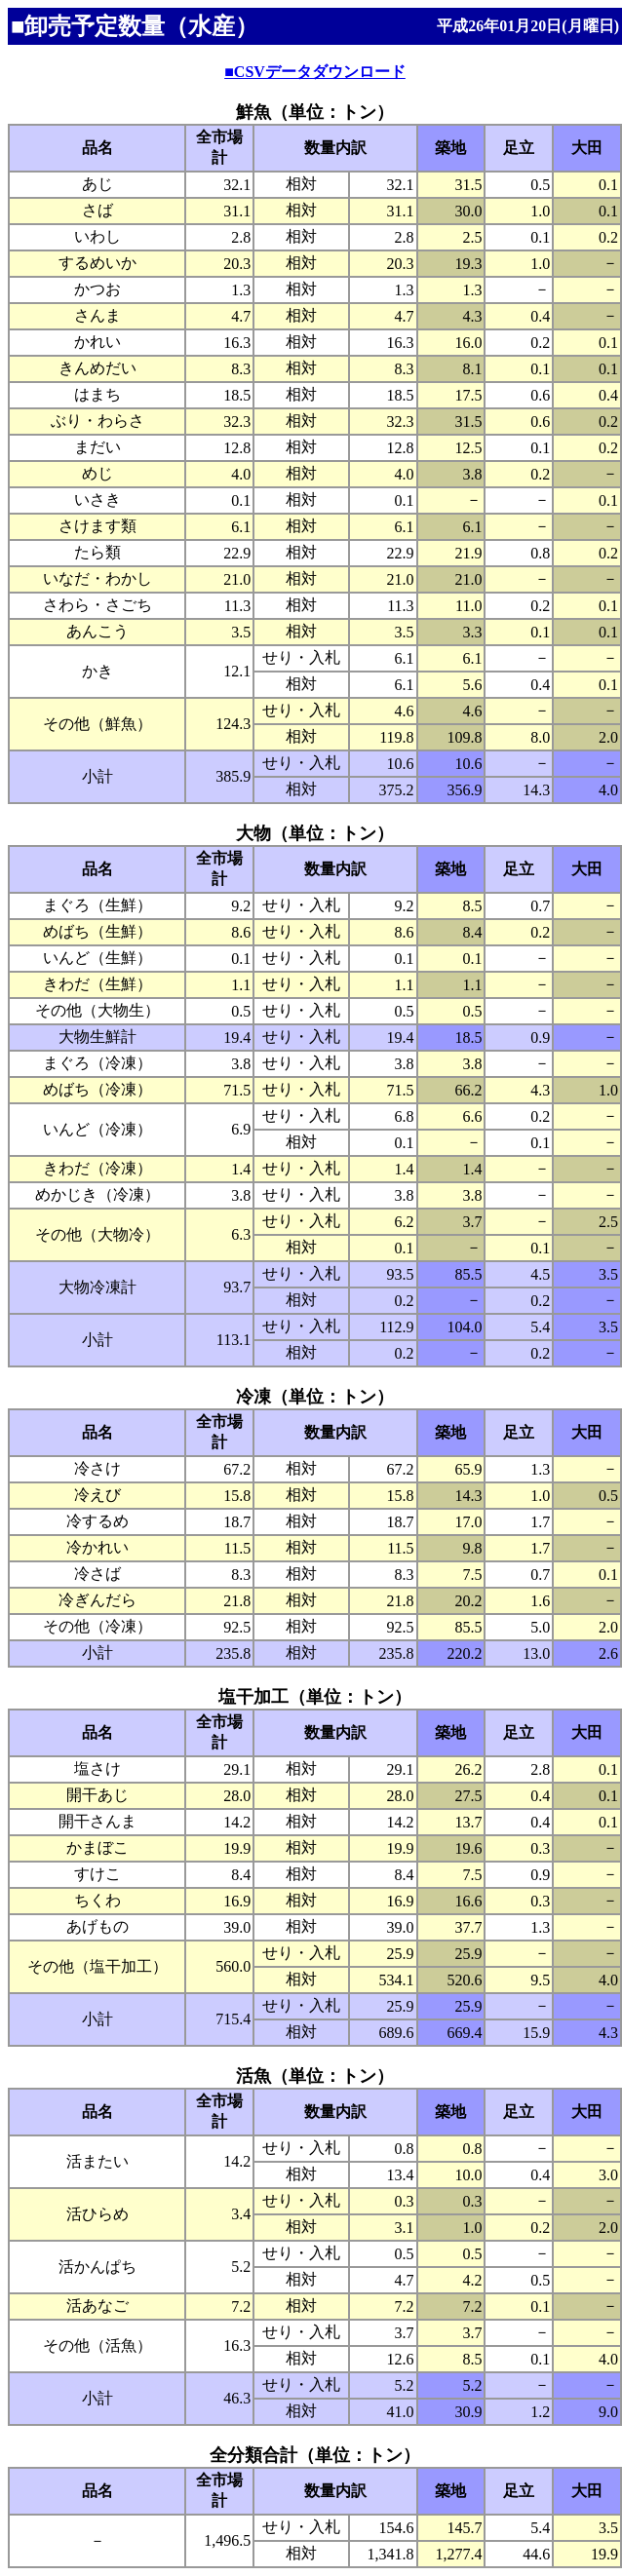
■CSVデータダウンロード (315, 71)
